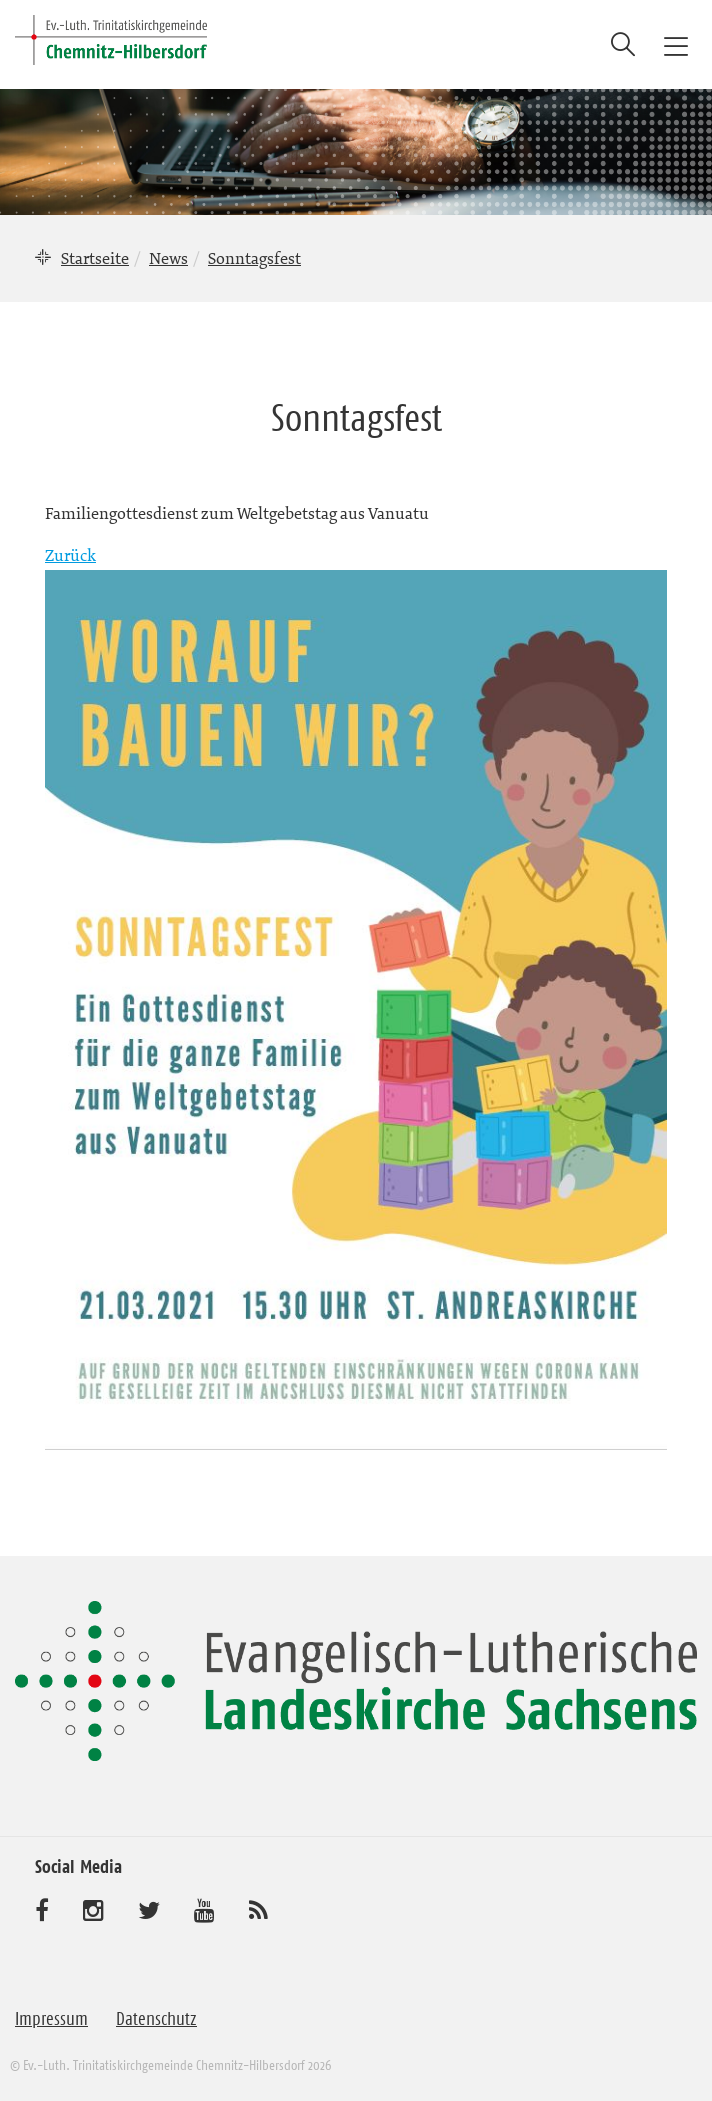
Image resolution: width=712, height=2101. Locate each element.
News (168, 258)
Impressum (51, 2019)
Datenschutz (156, 2019)
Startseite (95, 258)
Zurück (70, 555)
